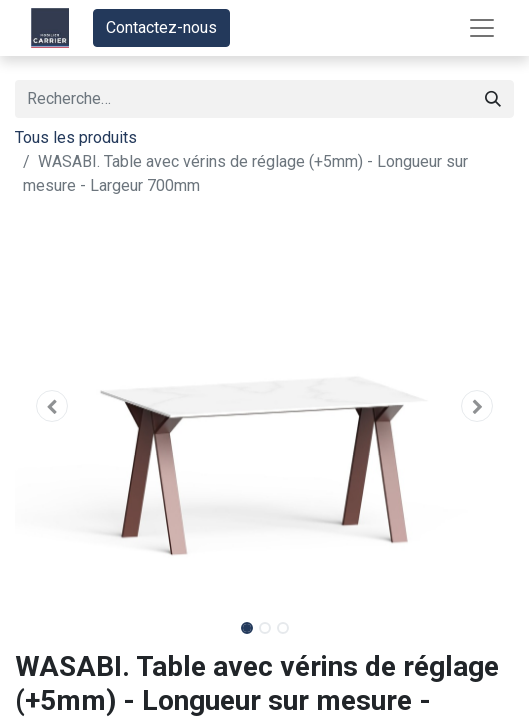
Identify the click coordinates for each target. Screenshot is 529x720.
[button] (52, 406)
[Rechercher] (493, 99)
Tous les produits (76, 137)
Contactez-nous (161, 27)
